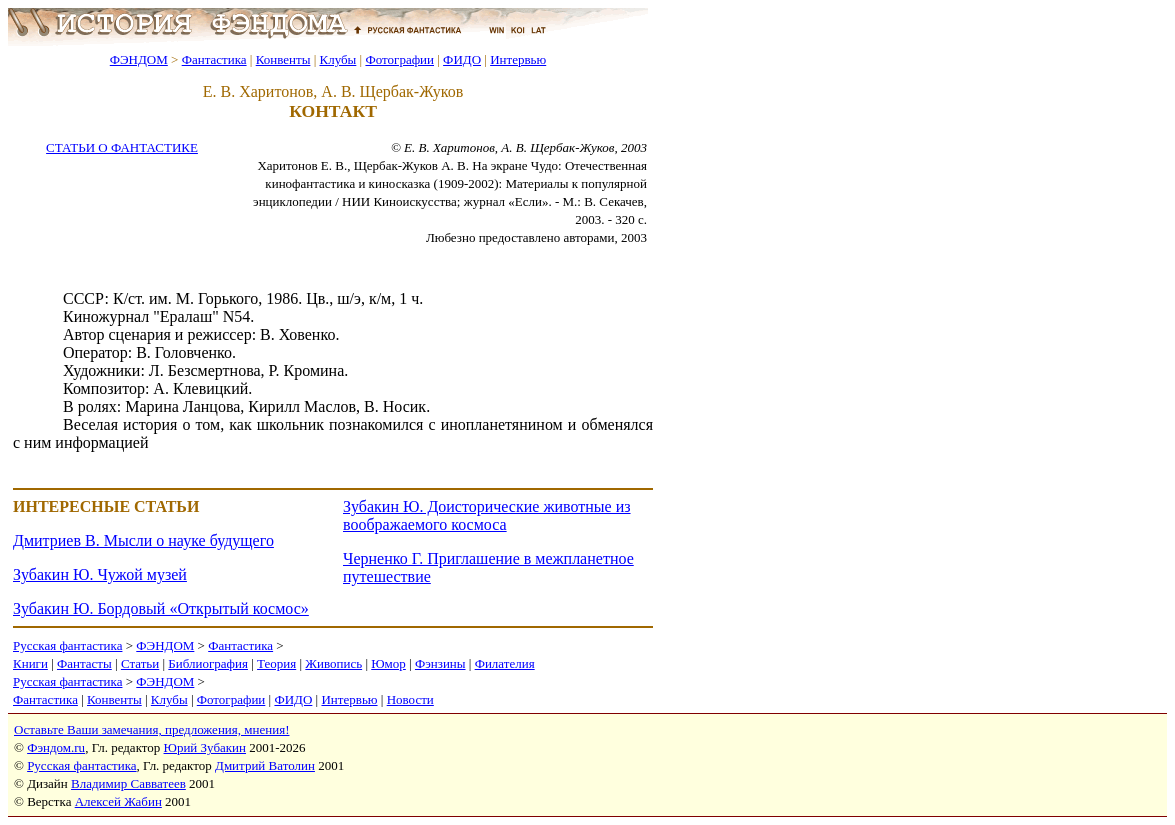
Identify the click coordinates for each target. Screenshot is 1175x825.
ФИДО (462, 59)
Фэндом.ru (56, 747)
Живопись (333, 663)
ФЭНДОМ (139, 59)
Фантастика (214, 59)
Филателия (505, 663)
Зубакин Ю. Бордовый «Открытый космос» (161, 608)
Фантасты (84, 663)
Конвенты (283, 59)
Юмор (388, 663)
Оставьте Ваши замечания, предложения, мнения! (151, 729)
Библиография (208, 663)
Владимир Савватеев (128, 783)
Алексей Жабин (118, 801)
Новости (410, 699)
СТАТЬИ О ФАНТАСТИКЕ (122, 147)
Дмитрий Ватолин (265, 765)
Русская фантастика (67, 645)
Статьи (140, 663)
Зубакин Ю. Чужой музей (100, 574)
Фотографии (399, 59)
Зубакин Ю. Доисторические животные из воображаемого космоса (487, 515)
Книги (30, 663)
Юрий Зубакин (205, 747)
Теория (276, 663)
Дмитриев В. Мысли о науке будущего (143, 540)
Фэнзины (440, 663)
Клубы (337, 59)
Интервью (518, 59)
